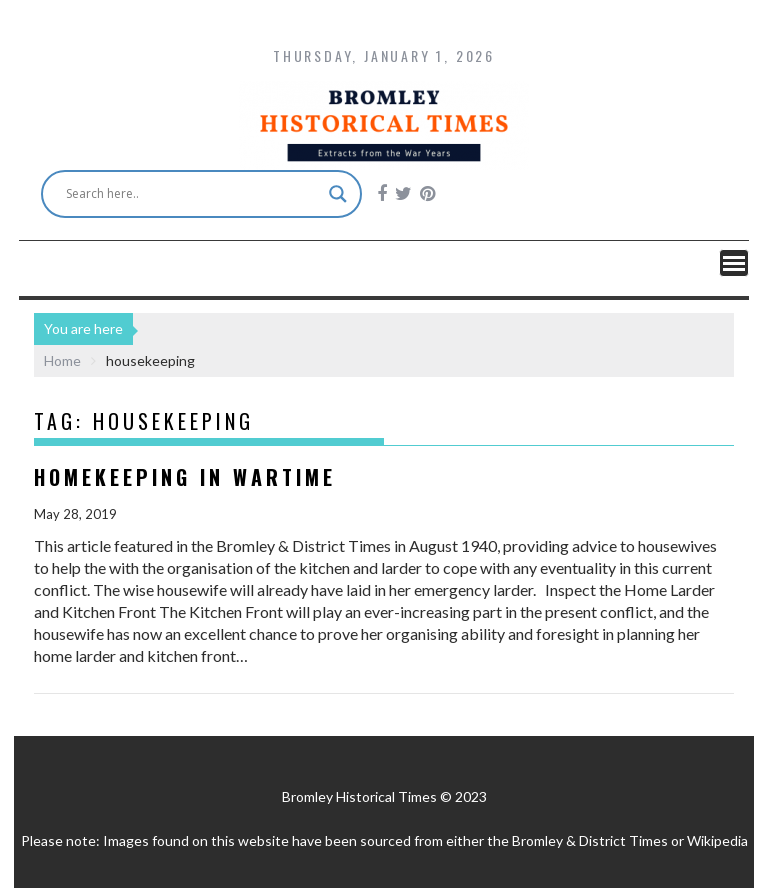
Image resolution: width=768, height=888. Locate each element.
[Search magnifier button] (338, 194)
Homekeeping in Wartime (185, 477)
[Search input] (192, 194)
